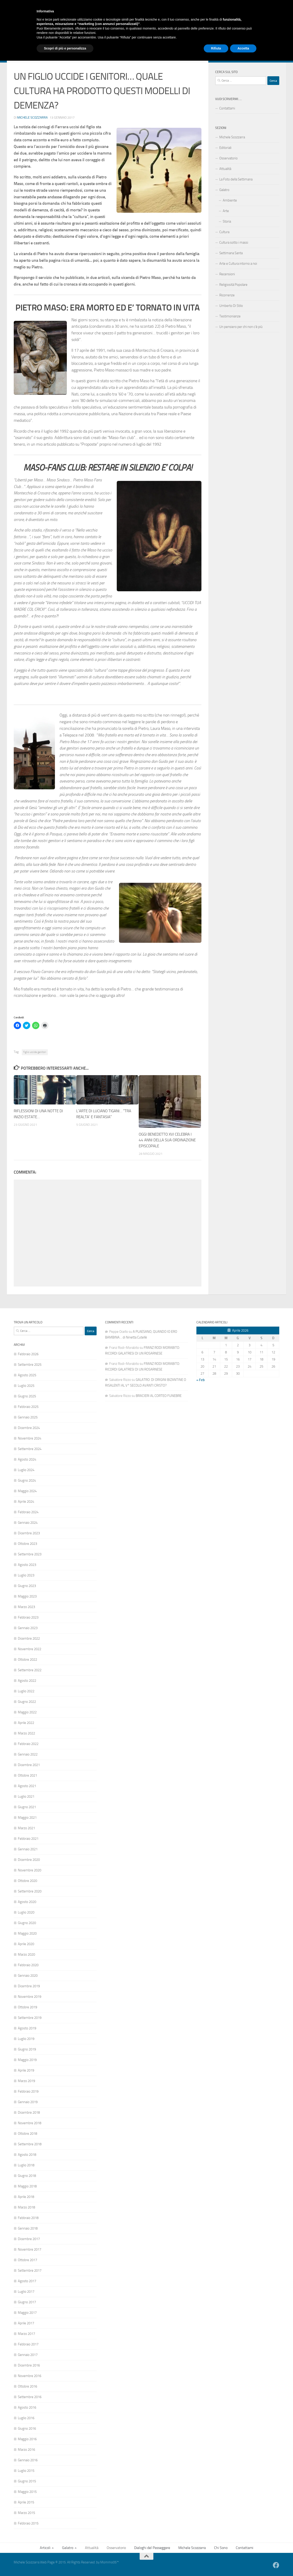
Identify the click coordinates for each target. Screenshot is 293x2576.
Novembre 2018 (29, 2123)
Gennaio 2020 (28, 1976)
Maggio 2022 (27, 1712)
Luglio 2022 (26, 1691)
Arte (226, 211)
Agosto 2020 (27, 1902)
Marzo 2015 (26, 2513)
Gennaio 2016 (28, 2460)
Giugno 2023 (27, 1586)
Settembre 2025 (29, 1365)
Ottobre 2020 (27, 1881)
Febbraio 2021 (28, 1839)
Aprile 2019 (26, 2070)
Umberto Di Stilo (231, 306)
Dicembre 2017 (29, 2239)
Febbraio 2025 (28, 1407)
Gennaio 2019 (28, 2102)
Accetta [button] (243, 2563)
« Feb (200, 1380)
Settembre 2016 (29, 2397)
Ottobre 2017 (27, 2260)
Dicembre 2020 (29, 1860)
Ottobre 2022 (27, 1659)
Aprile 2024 (26, 1501)
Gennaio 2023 (28, 1628)
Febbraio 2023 (28, 1617)
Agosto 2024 (27, 1459)
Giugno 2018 (27, 2176)
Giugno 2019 (27, 2049)
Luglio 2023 (26, 1575)
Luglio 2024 (26, 1470)
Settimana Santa (231, 253)
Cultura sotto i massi (233, 242)
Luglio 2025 (26, 1386)
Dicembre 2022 (29, 1638)
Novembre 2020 (29, 1870)
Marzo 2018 (26, 2207)
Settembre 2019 (29, 2018)
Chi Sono (183, 43)
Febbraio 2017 (28, 2344)
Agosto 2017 (27, 2281)
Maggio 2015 (27, 2492)
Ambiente (230, 200)
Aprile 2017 (26, 2323)
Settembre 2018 (29, 2144)
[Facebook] (276, 55)
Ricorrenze (227, 295)
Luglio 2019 (26, 2039)
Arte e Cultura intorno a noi (238, 264)
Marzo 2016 (26, 2450)
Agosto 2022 (27, 1681)
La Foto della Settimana (235, 179)
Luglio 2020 (26, 1912)
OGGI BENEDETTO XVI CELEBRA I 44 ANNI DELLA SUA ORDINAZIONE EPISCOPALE (167, 1140)
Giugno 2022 (27, 1702)
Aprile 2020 (26, 1944)
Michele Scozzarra (156, 43)
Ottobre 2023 (27, 1544)
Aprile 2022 (26, 1723)
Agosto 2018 (27, 2155)
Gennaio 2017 (28, 2355)
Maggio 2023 (27, 1596)
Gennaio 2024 (28, 1523)
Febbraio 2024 (28, 1512)
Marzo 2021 (26, 1828)
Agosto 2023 (27, 1565)
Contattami (205, 43)
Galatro (39, 43)
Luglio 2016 (26, 2418)
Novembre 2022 (29, 1649)
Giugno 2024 (27, 1480)
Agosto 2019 (27, 2028)
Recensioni (227, 274)
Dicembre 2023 (29, 1533)
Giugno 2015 (27, 2481)
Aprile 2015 (26, 2502)
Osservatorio (84, 43)
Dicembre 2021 (29, 1765)
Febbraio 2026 (28, 1354)
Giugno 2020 (27, 1923)
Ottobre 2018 (27, 2134)
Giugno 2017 (27, 2302)
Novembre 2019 (29, 1997)
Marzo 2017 (26, 2334)
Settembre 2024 (29, 1449)
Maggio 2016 (27, 2439)
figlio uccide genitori (34, 1052)
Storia (227, 221)
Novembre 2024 (29, 1438)
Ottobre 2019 (27, 2007)
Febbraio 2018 (28, 2218)
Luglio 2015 (26, 2471)
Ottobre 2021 (27, 1775)
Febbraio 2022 (28, 1744)
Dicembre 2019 (29, 1986)
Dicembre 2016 (29, 2365)
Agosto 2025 (27, 1375)
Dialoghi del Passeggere (118, 43)
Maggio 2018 (27, 2186)
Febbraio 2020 (28, 1965)
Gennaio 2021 (28, 1849)
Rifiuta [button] (216, 2563)
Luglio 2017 (26, 2292)
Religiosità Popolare (233, 285)
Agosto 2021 (27, 1786)
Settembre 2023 (29, 1554)
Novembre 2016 (29, 2376)
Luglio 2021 (26, 1796)
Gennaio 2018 (28, 2228)
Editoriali (225, 148)
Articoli (19, 43)
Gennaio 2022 (28, 1754)
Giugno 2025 (27, 1396)
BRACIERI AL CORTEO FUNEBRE (159, 1396)
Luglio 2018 (26, 2165)
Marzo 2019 (26, 2081)
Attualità (61, 43)
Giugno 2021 (27, 1807)
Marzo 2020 (26, 1954)
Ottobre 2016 (27, 2386)
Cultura (224, 232)
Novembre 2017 (29, 2249)
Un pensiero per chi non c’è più (241, 327)
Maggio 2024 (27, 1491)
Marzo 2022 (26, 1733)
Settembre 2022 (29, 1670)
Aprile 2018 (26, 2197)
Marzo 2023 (26, 1607)
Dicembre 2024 (29, 1428)
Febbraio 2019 (28, 2091)
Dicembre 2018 (29, 2112)
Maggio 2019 (27, 2060)
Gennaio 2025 (28, 1417)
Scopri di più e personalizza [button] (65, 2563)
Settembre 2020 (29, 1891)
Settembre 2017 (29, 2270)
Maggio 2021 (27, 1817)
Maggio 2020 (27, 1933)
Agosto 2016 (27, 2407)
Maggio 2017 (27, 2313)
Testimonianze (230, 316)
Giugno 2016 (27, 2428)
